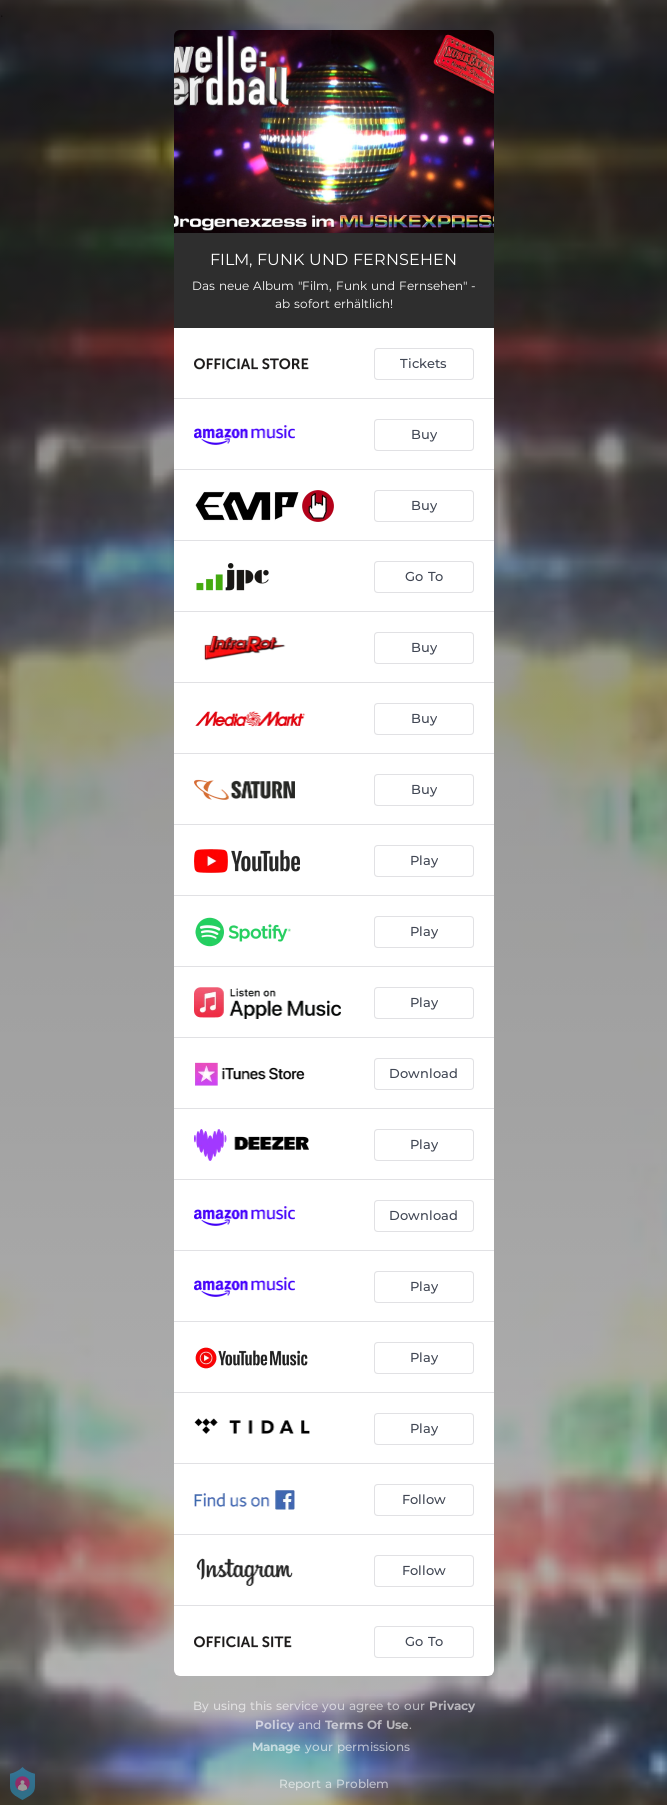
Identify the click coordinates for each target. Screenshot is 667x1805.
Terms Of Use (367, 1724)
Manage (276, 1746)
